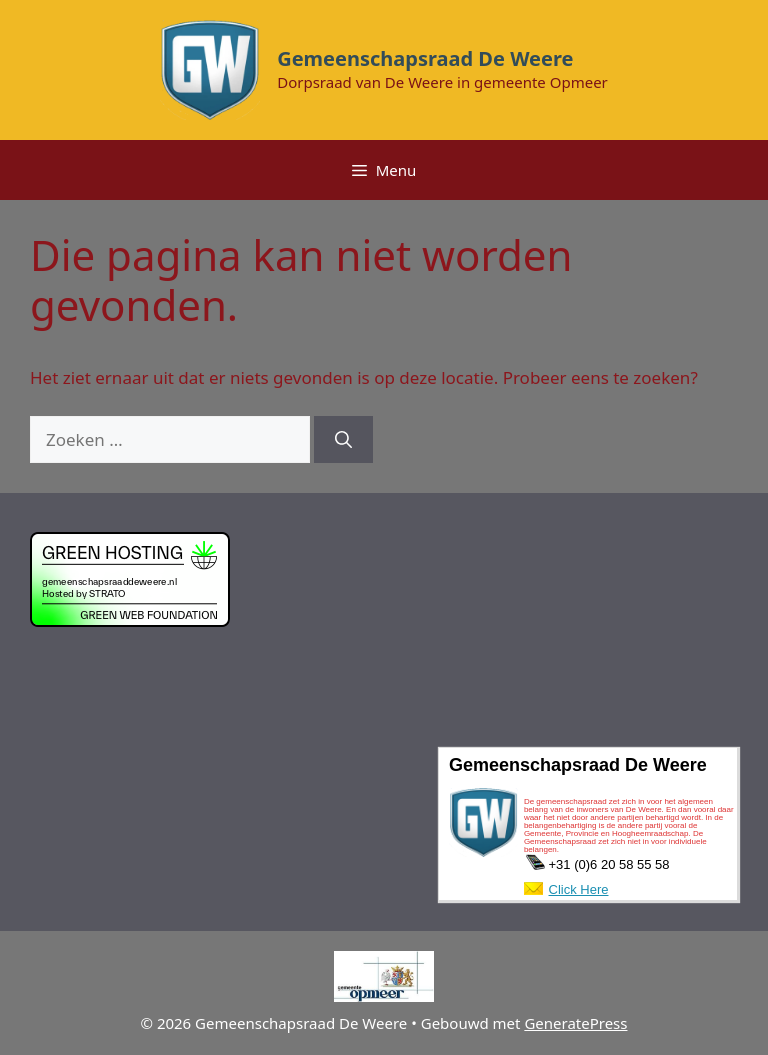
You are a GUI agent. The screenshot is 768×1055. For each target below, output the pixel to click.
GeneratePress (575, 1023)
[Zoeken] (343, 440)
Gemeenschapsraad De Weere (425, 58)
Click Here (579, 889)
